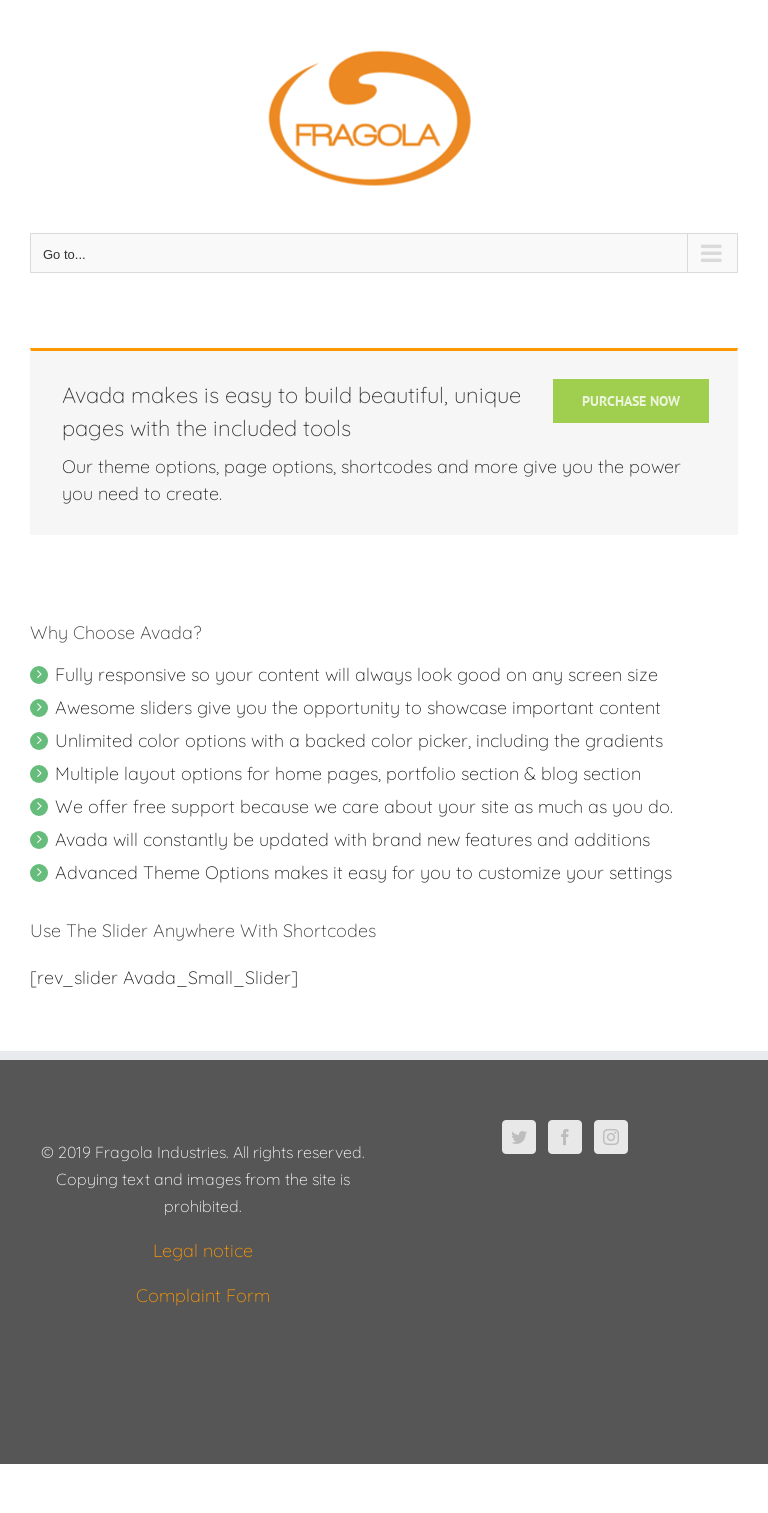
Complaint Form (203, 1295)
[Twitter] (519, 1137)
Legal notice (203, 1250)
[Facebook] (565, 1137)
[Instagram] (611, 1137)
